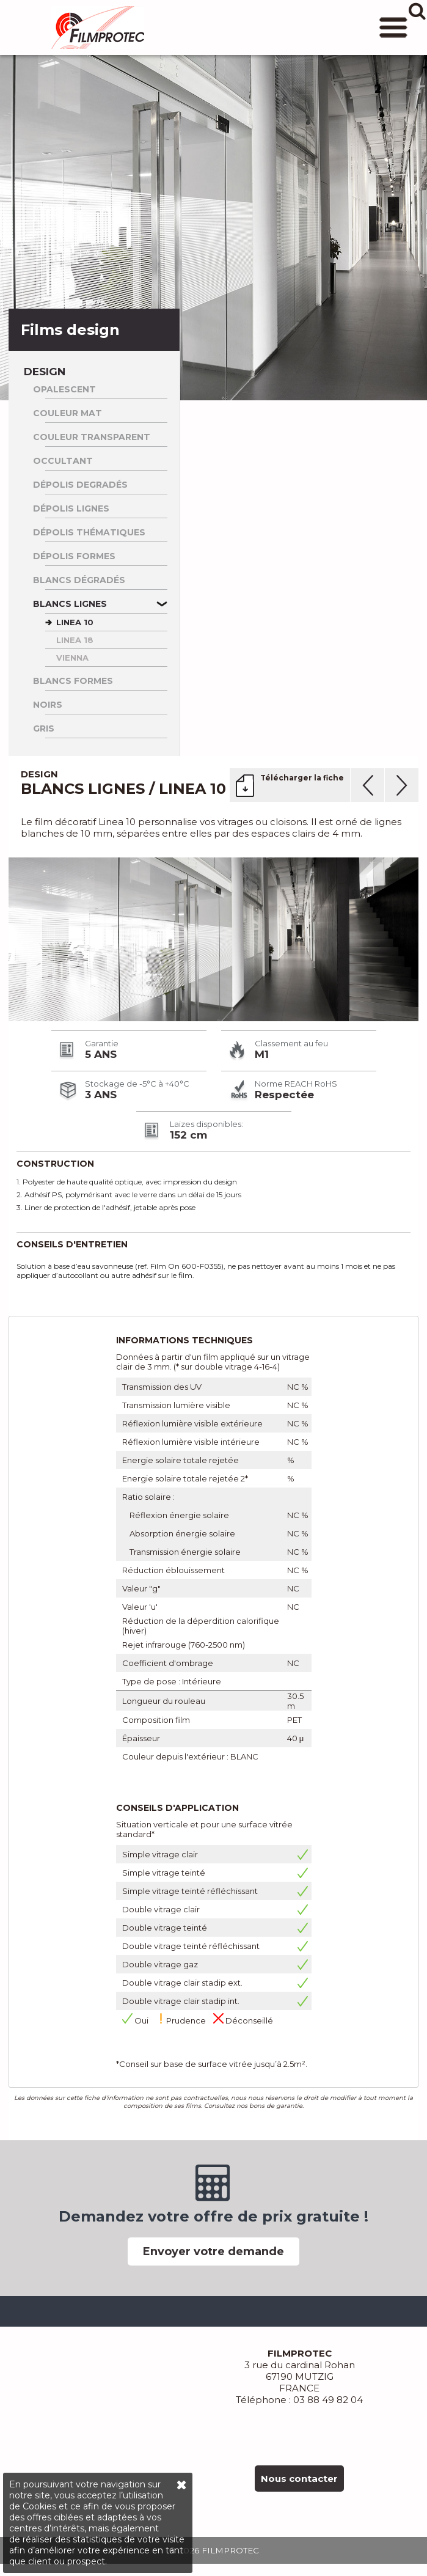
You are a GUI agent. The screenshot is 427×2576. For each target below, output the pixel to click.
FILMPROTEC (97, 27)
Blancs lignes (70, 603)
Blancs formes (73, 680)
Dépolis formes (74, 556)
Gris (43, 728)
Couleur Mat (67, 413)
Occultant (63, 460)
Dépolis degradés (80, 484)
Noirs (47, 704)
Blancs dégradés (79, 579)
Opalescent (64, 389)
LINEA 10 (74, 622)
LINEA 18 (74, 640)
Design (44, 371)
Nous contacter (299, 2478)
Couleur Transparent (91, 436)
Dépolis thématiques (89, 532)
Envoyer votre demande (213, 2251)
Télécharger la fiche (302, 777)
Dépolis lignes (71, 508)
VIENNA (72, 657)
